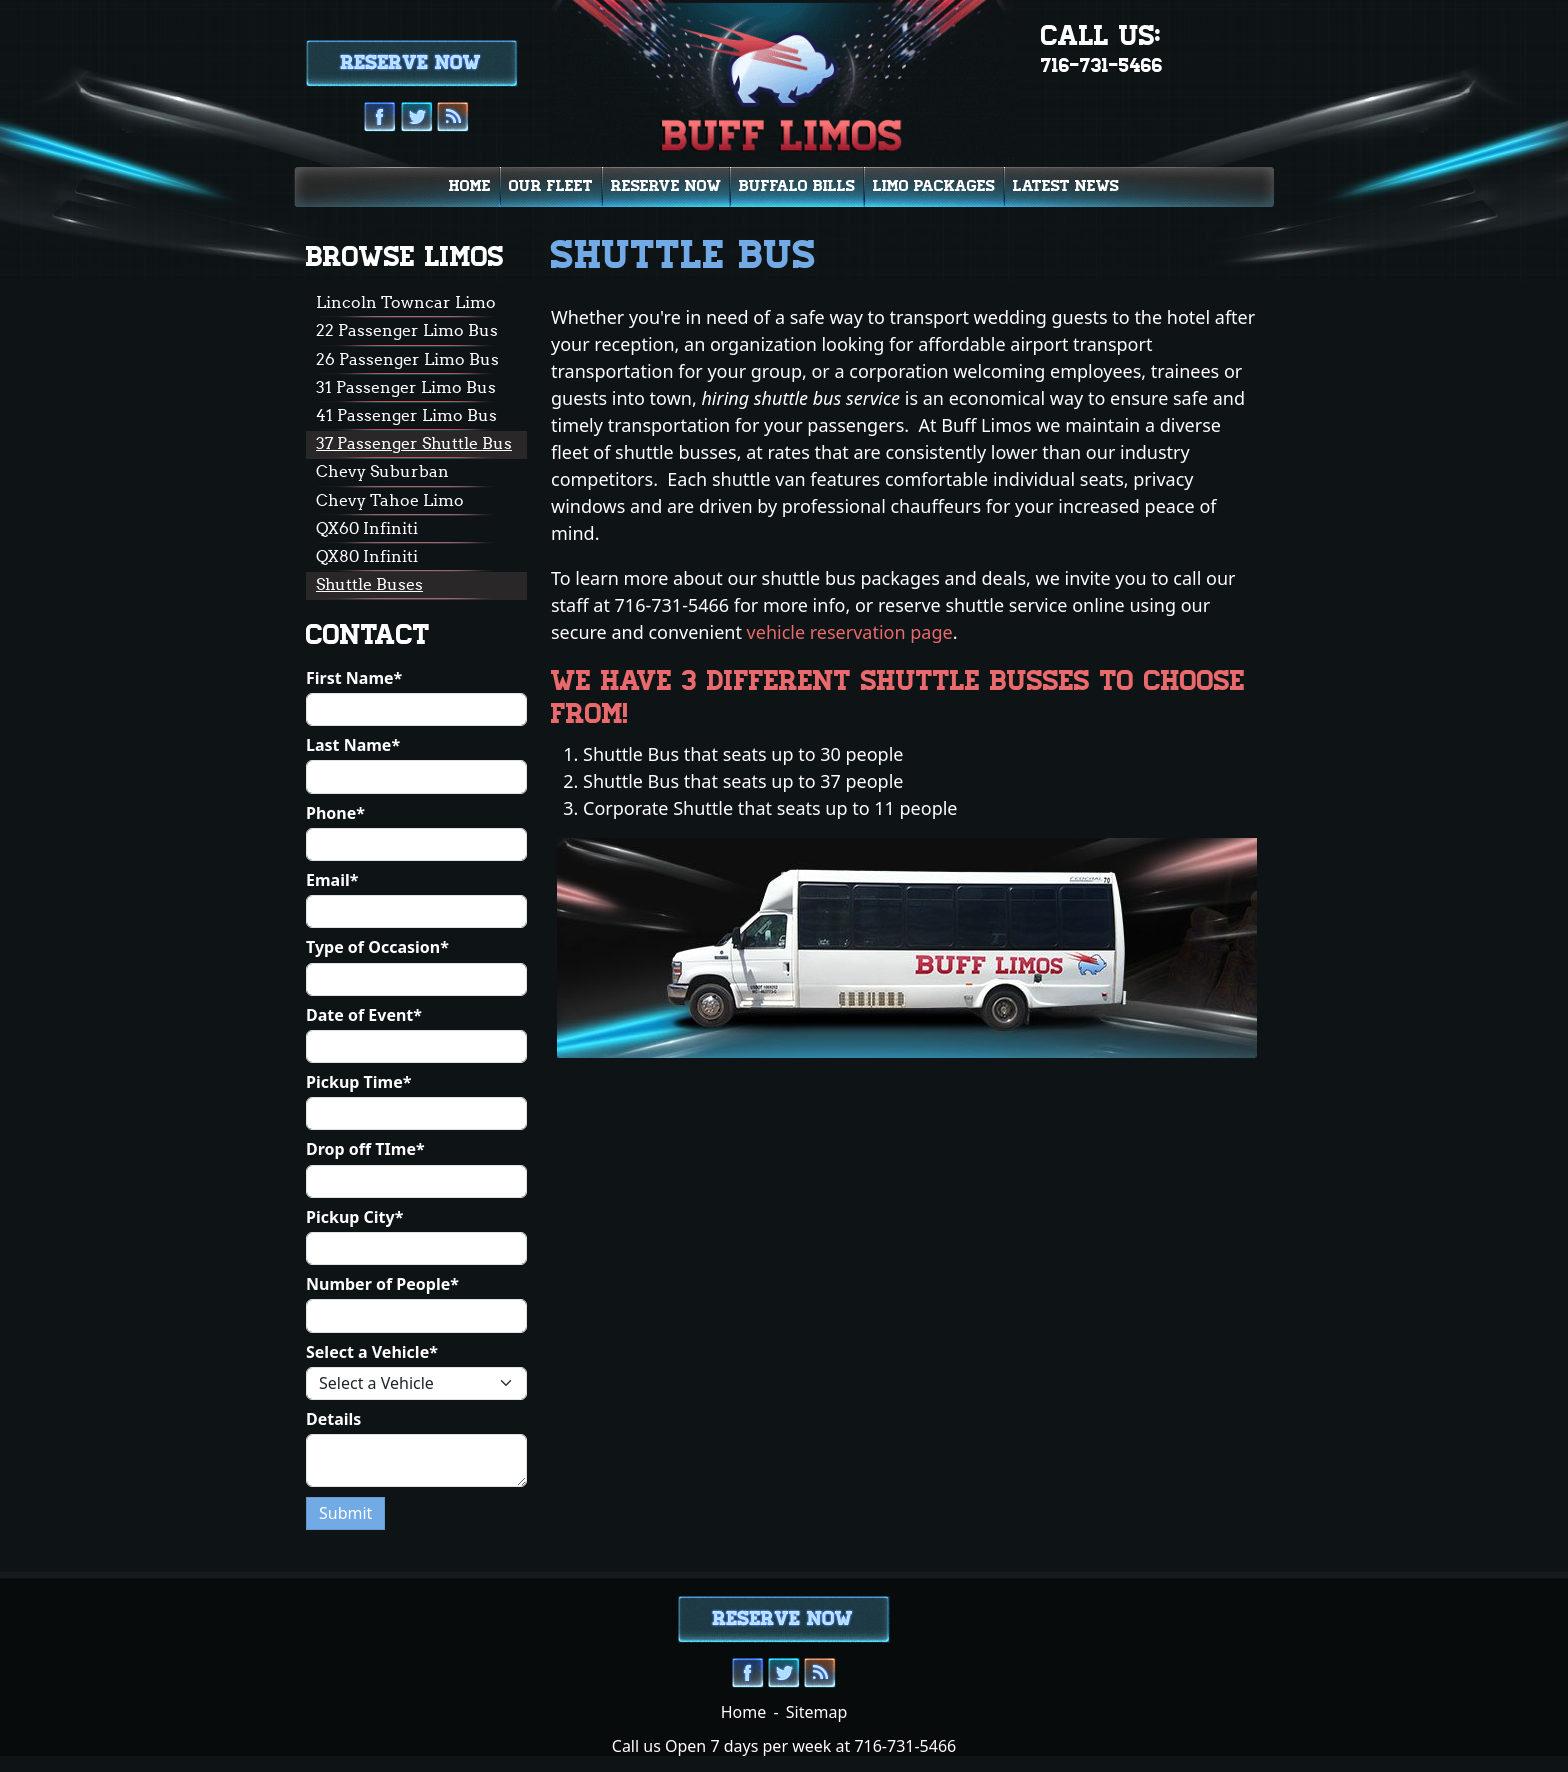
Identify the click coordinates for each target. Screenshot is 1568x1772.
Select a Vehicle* (372, 1352)
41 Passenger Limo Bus (406, 415)
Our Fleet (551, 186)
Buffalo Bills (797, 186)
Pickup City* (354, 1217)
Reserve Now (666, 186)
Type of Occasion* (377, 947)
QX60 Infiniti (367, 528)
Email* (332, 880)
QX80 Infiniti (367, 556)
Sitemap (817, 1712)
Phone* (335, 813)
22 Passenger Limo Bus (407, 330)
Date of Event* (364, 1015)
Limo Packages (934, 186)
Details (333, 1419)
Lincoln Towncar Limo (406, 302)
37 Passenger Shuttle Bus (414, 443)
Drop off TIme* (365, 1149)
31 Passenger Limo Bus (406, 387)
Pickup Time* (358, 1082)
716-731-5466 (1102, 65)
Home (470, 186)
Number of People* (382, 1284)
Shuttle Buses (369, 584)
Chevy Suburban (382, 471)
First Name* (354, 678)
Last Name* (353, 745)
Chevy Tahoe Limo (390, 500)
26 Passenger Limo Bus (407, 359)
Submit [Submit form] (345, 1513)
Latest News (1066, 186)
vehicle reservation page (850, 632)
